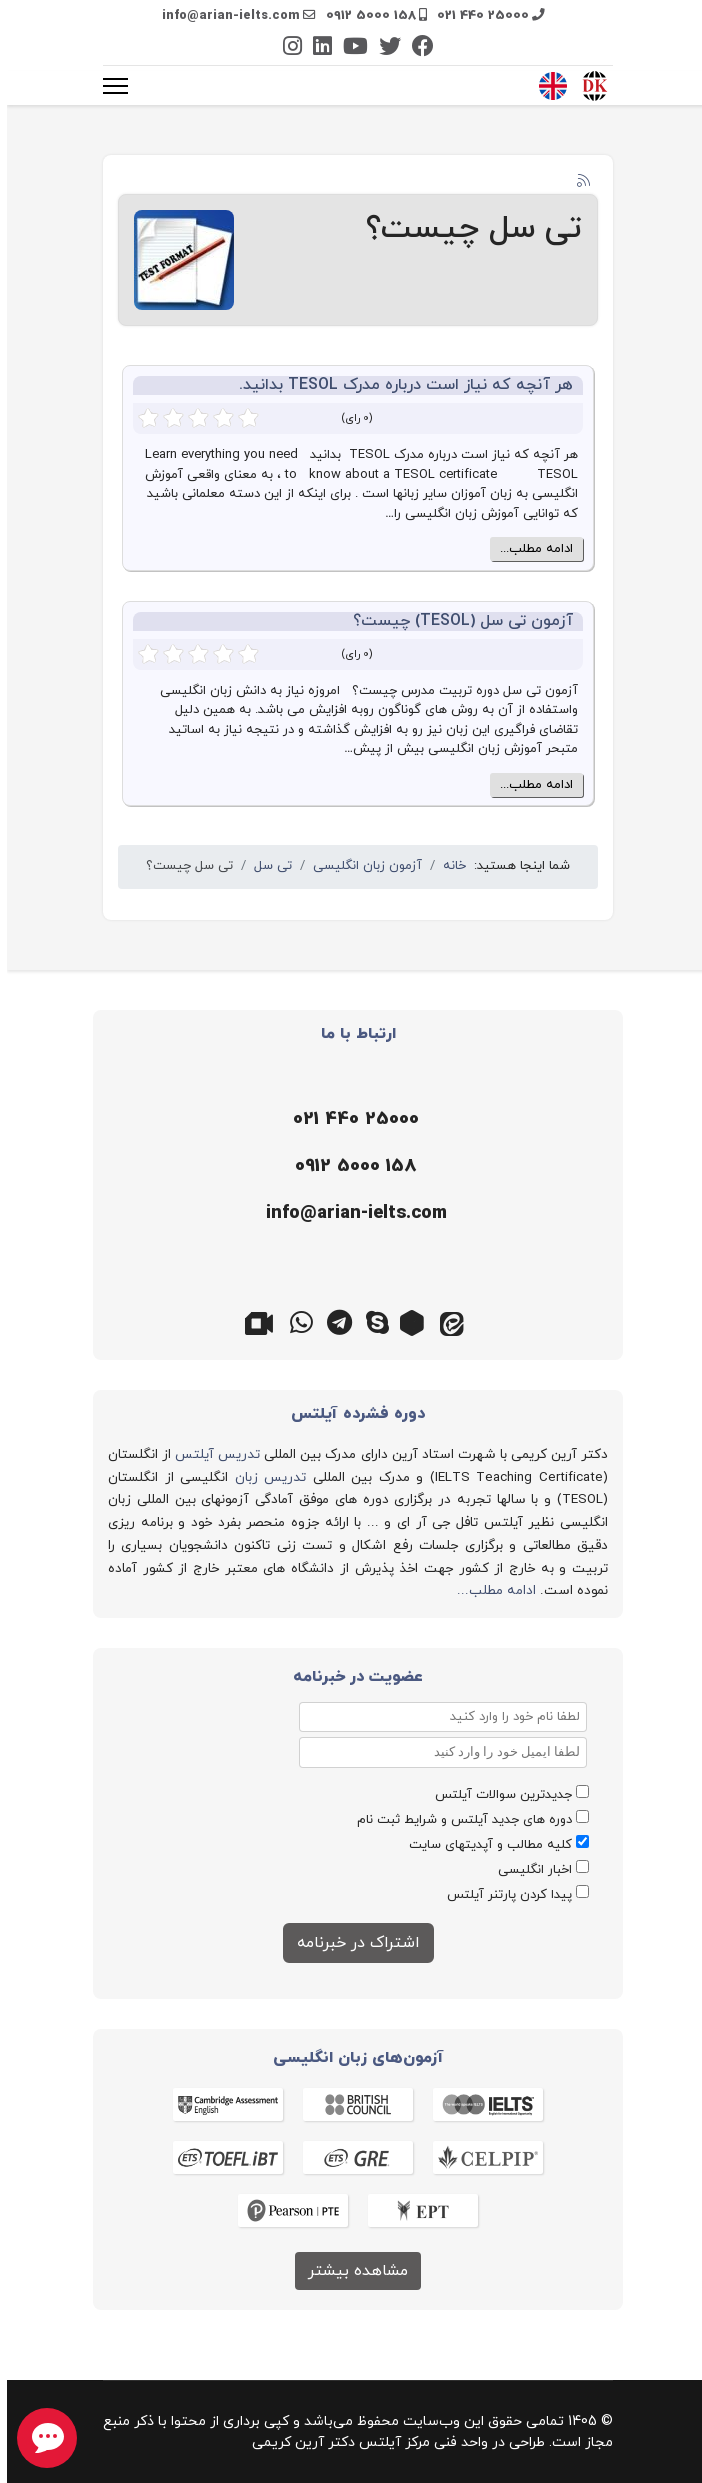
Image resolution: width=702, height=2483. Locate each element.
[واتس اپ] (294, 1321)
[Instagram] (285, 48)
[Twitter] (383, 48)
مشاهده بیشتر (351, 2271)
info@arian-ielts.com (224, 16)
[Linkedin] (315, 48)
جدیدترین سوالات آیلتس (496, 1795)
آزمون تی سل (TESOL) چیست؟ (456, 621)
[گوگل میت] (256, 1321)
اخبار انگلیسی (528, 1870)
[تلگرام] (332, 1321)
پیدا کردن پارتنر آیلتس (502, 1895)
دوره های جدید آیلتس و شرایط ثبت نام (457, 1820)
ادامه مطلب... (529, 549)
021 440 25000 (476, 16)
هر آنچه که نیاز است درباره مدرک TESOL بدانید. (399, 385)
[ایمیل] (346, 1214)
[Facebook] (416, 48)
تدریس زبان (264, 1477)
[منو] (108, 86)
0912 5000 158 (364, 16)
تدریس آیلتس (210, 1454)
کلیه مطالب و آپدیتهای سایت (483, 1845)
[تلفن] (346, 1120)
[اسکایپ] (370, 1321)
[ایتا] (446, 1321)
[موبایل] (346, 1167)
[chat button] (40, 2438)
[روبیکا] (408, 1321)
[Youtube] (348, 48)
